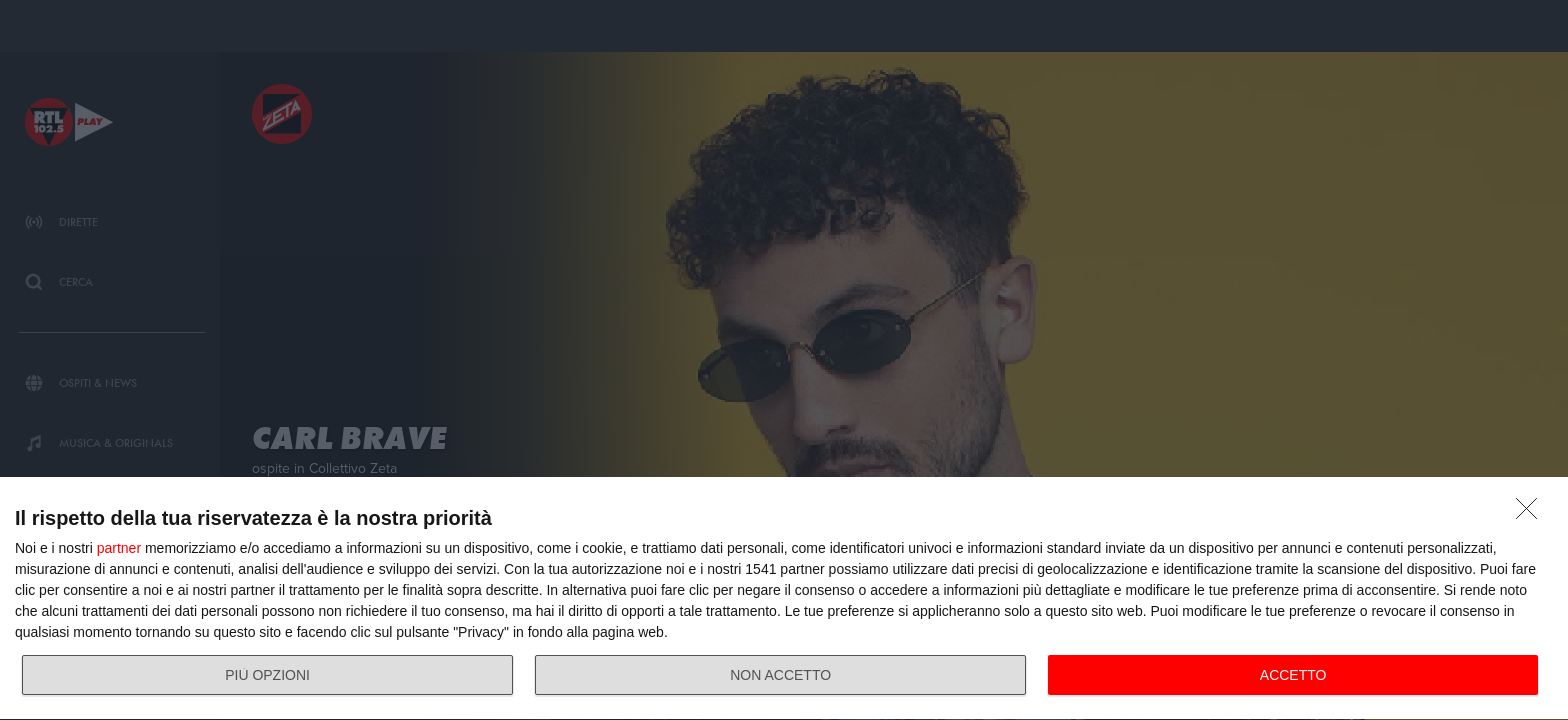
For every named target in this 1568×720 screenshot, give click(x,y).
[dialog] (784, 599)
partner (119, 548)
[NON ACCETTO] (1532, 514)
